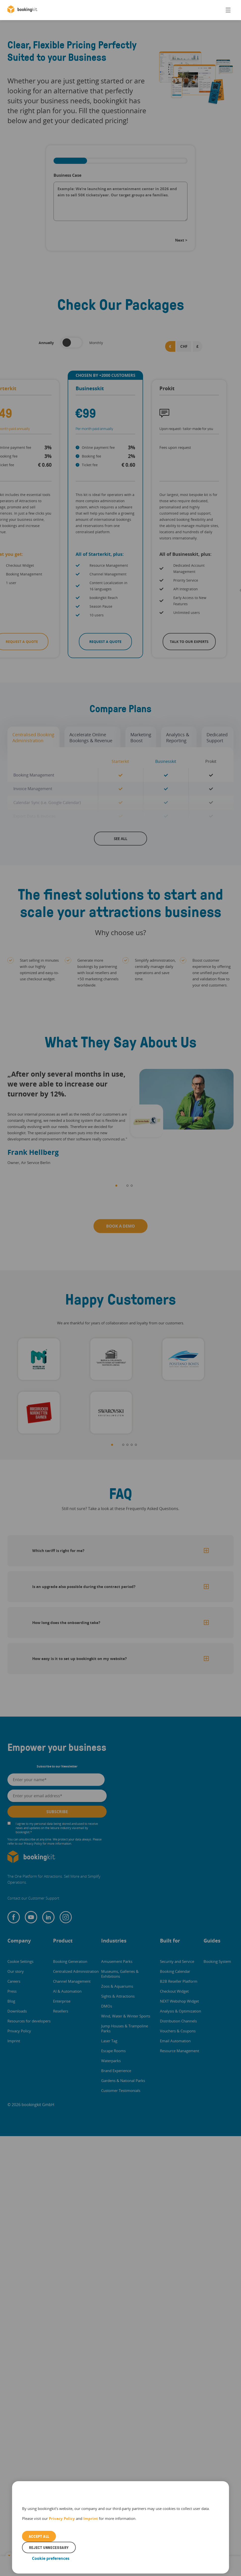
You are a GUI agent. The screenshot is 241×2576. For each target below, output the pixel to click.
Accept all (39, 2536)
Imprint (90, 2518)
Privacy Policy (62, 2518)
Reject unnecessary (49, 2547)
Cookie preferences (50, 2558)
